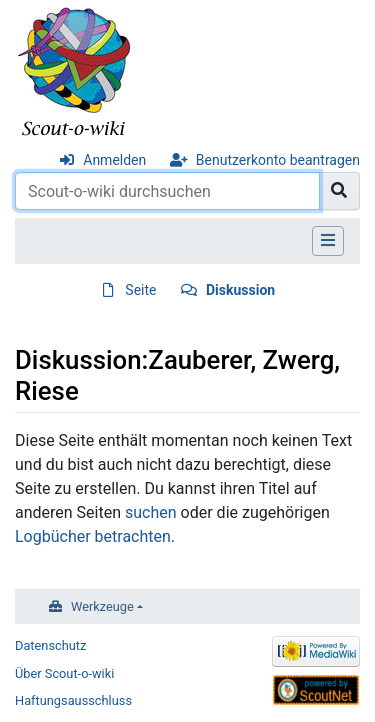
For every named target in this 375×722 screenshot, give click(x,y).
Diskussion (240, 290)
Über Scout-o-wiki (64, 673)
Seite (140, 290)
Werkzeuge (102, 606)
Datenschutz (50, 645)
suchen (151, 512)
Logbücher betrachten (93, 536)
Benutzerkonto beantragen (278, 160)
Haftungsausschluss (73, 700)
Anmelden (114, 160)
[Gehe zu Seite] (339, 191)
